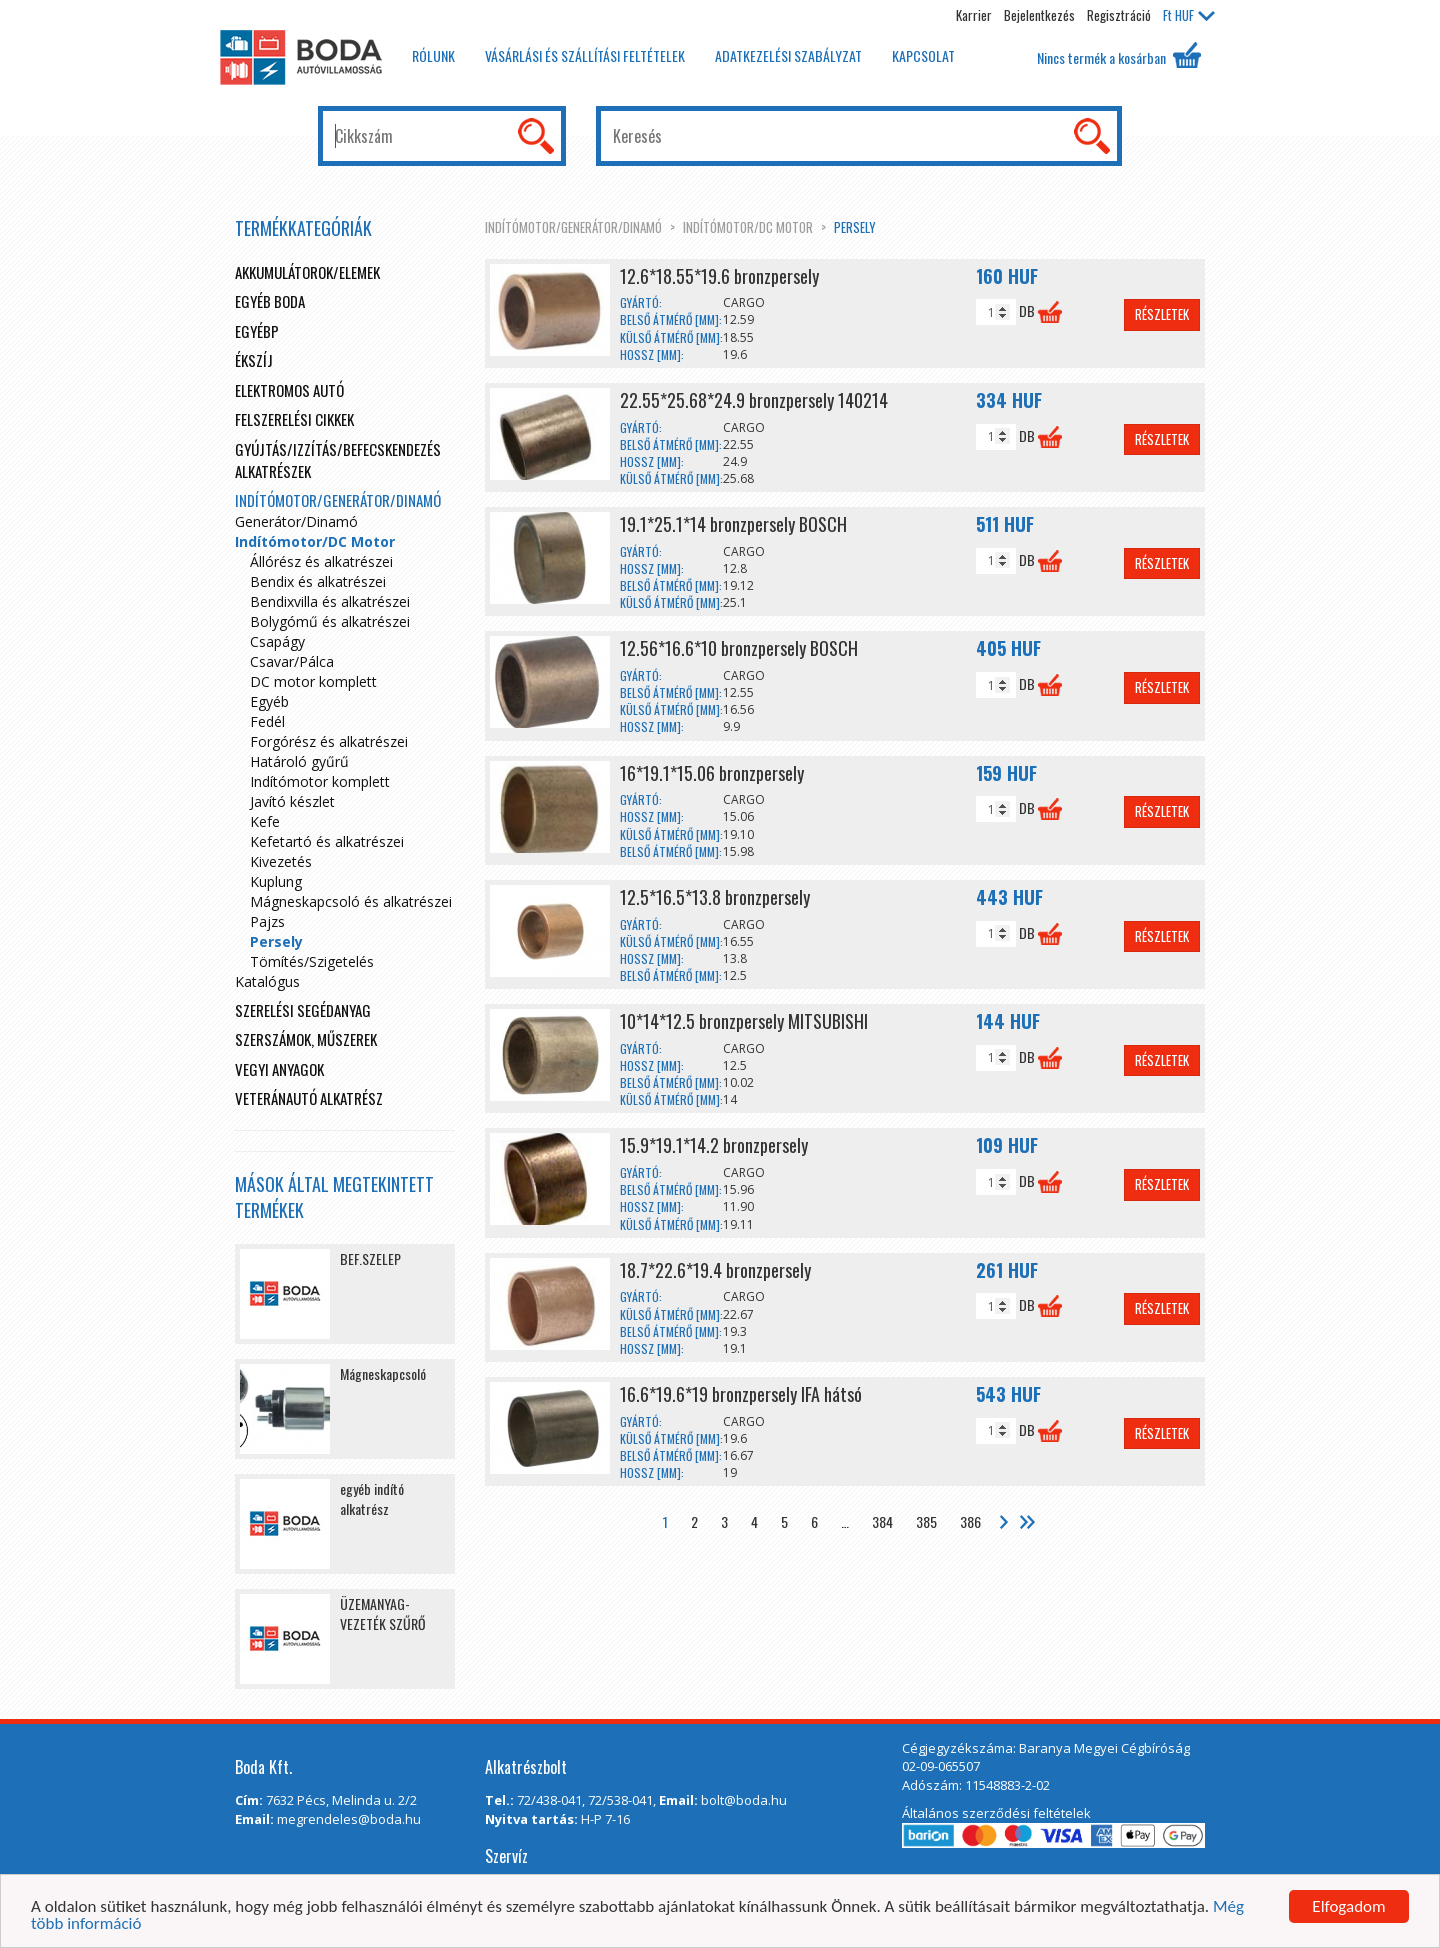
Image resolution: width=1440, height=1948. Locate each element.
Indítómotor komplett (320, 781)
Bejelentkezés (1039, 15)
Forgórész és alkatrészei (329, 741)
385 (926, 1521)
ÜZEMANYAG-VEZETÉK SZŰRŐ (383, 1613)
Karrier (974, 15)
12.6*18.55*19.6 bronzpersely (719, 276)
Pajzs (267, 921)
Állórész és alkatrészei (321, 561)
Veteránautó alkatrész (309, 1098)
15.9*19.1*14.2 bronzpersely (714, 1145)
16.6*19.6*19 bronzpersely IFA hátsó (741, 1394)
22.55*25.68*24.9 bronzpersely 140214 (754, 400)
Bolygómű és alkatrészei (330, 621)
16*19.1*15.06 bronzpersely (712, 773)
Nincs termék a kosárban (1119, 55)
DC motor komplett (313, 681)
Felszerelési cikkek (294, 419)
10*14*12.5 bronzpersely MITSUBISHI (744, 1021)
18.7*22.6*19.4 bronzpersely (715, 1270)
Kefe (265, 821)
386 (970, 1521)
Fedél (267, 721)
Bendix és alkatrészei (318, 581)
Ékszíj (254, 360)
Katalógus (267, 981)
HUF (1189, 15)
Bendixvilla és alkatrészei (330, 601)
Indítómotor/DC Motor (748, 227)
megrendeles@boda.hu (349, 1819)
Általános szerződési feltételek (996, 1813)
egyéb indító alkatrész (372, 1498)
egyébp (257, 331)
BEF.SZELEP (370, 1258)
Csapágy (277, 641)
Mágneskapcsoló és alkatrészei (351, 901)
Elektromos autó (289, 390)
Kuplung (276, 881)
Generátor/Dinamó (296, 521)
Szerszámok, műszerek (306, 1039)
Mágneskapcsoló (383, 1373)
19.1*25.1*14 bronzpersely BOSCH (733, 524)
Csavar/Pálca (292, 661)
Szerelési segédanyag (303, 1010)
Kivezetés (281, 861)
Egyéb (269, 701)
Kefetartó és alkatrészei (327, 841)
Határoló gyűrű (299, 761)
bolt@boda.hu (744, 1800)
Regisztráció (1119, 15)
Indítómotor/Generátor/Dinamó (573, 227)
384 (882, 1521)
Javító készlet (292, 801)
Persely (855, 227)
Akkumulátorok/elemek (307, 272)
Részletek (1162, 314)
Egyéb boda (270, 301)
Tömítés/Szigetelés (312, 961)
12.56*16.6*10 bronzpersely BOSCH (739, 648)
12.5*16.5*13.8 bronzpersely (715, 897)
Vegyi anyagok (279, 1069)
